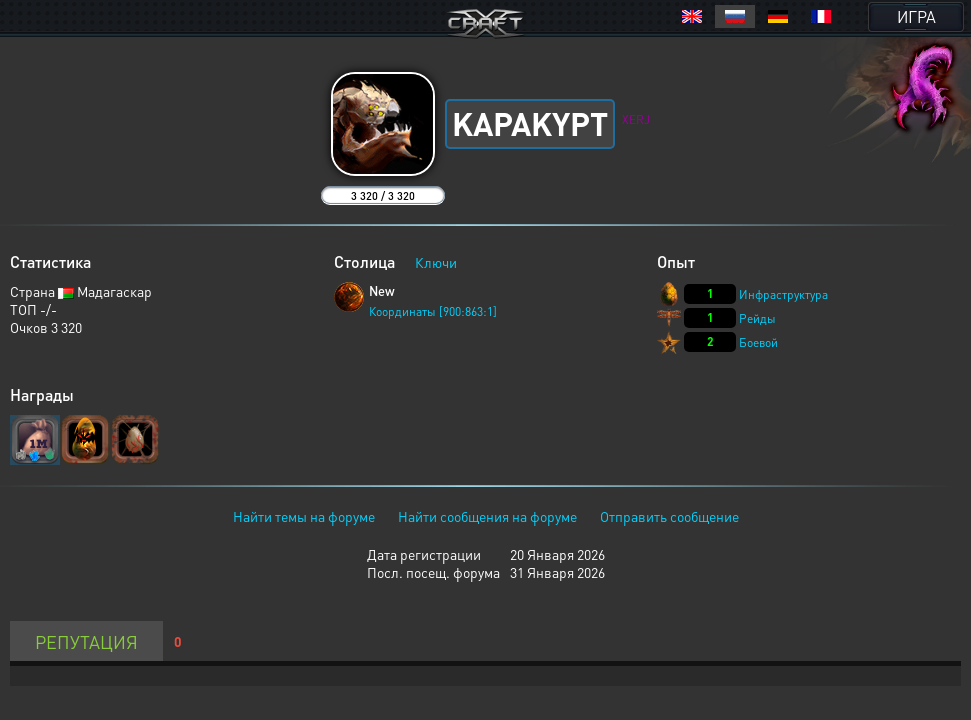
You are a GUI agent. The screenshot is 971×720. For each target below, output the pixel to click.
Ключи (436, 262)
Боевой (758, 342)
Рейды (757, 318)
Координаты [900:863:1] (433, 311)
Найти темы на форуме (304, 516)
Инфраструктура (783, 294)
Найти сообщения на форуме (487, 516)
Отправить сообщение (669, 516)
